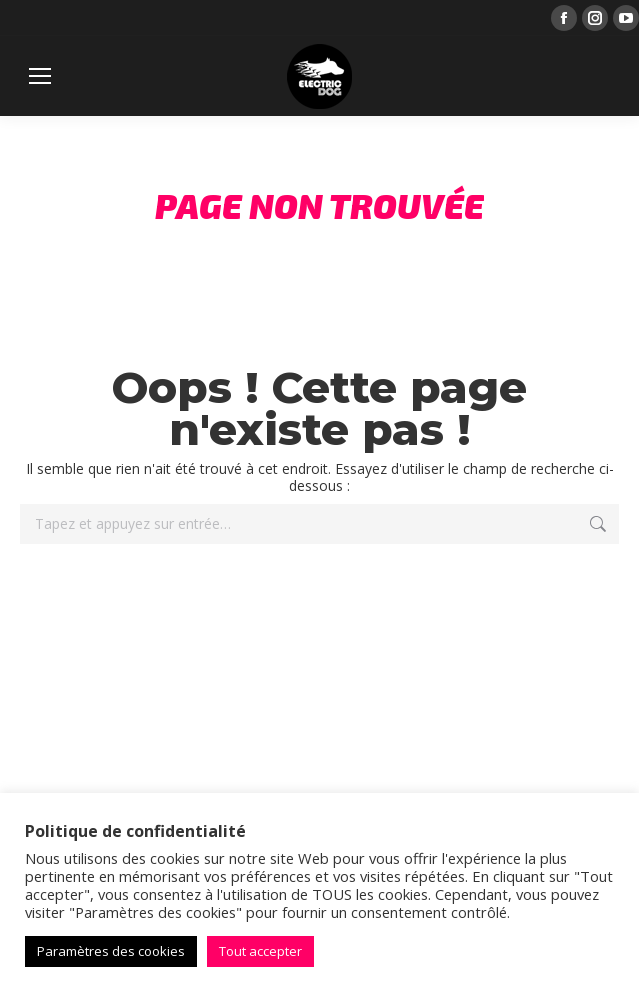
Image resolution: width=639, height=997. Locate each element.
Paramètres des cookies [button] (111, 951)
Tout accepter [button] (260, 951)
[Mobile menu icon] (40, 76)
